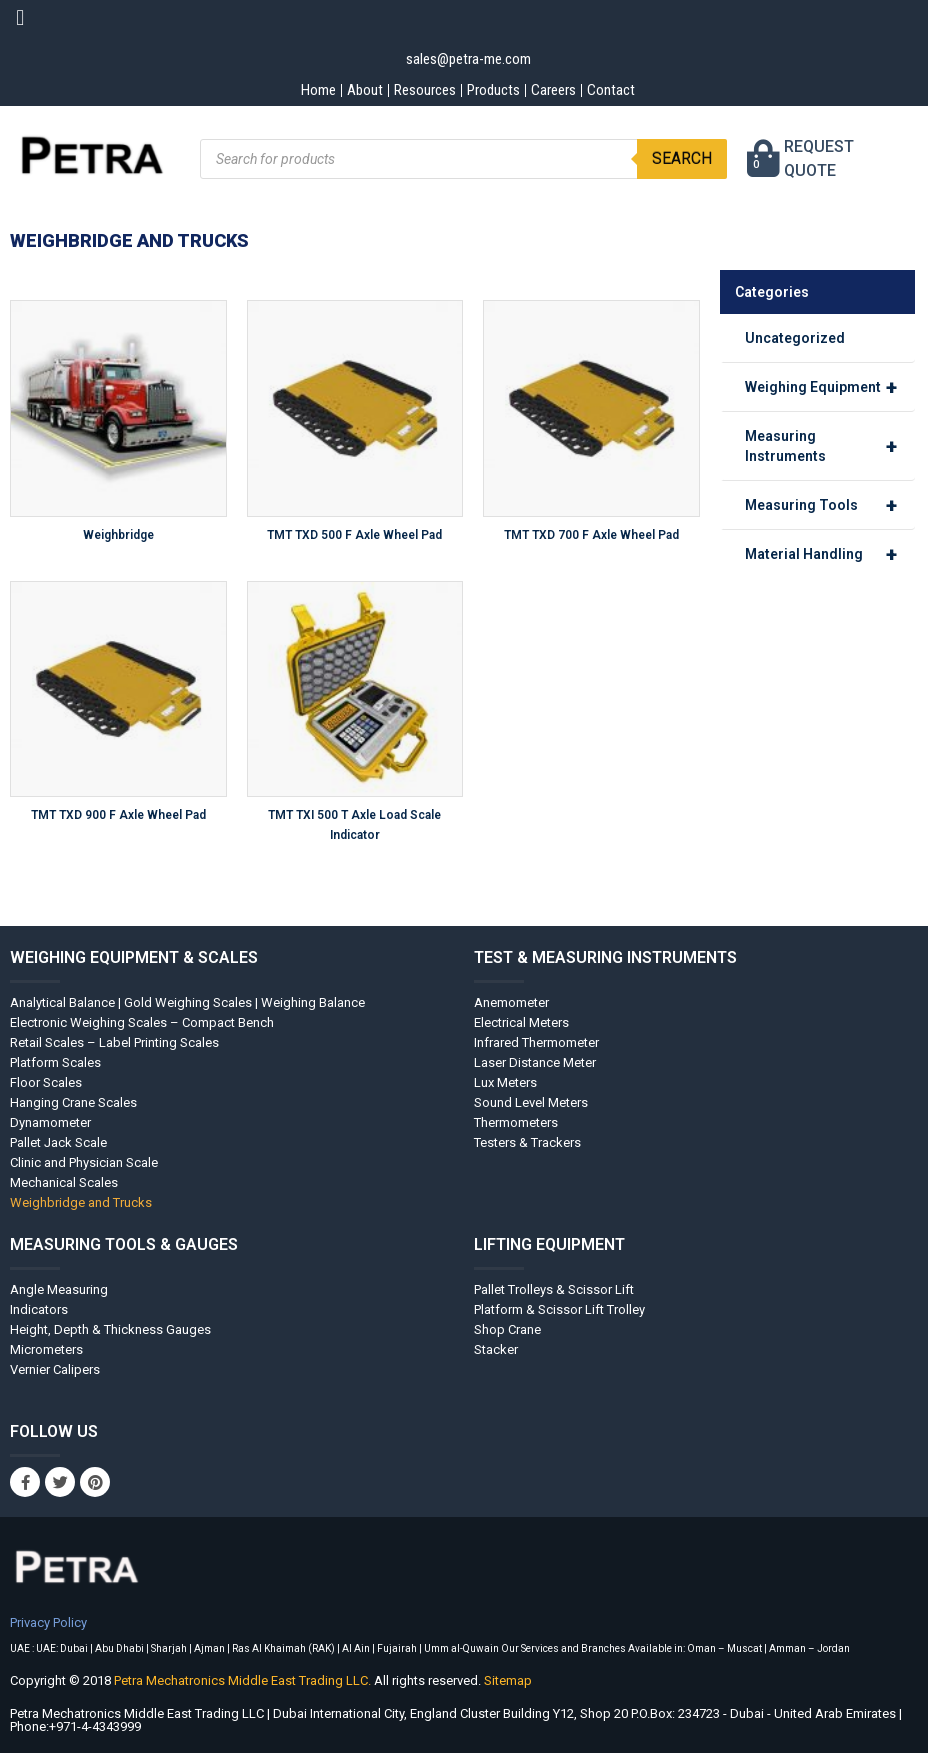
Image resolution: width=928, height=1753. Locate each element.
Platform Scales (55, 1062)
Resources (425, 90)
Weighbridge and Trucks (81, 1202)
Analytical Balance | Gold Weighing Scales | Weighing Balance (187, 1002)
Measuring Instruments (830, 446)
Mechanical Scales (64, 1182)
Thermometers (516, 1122)
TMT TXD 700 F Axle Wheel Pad (591, 535)
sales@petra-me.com (468, 59)
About (365, 90)
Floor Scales (46, 1082)
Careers (553, 90)
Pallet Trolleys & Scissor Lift (554, 1289)
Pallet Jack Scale (58, 1142)
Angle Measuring (59, 1289)
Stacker (496, 1349)
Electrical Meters (521, 1022)
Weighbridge (118, 535)
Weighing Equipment (830, 387)
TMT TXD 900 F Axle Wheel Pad (118, 815)
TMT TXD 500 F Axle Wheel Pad (354, 535)
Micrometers (46, 1349)
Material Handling (830, 554)
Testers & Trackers (527, 1142)
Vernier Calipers (55, 1369)
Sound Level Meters (531, 1102)
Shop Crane (507, 1329)
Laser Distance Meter (535, 1062)
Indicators (39, 1309)
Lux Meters (505, 1082)
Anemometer (511, 1002)
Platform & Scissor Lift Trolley (559, 1309)
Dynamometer (50, 1122)
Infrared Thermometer (536, 1042)
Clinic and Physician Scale (84, 1162)
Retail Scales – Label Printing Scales (114, 1042)
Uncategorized (795, 338)
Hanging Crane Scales (73, 1102)
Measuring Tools (830, 505)
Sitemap (508, 1680)
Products (493, 90)
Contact (611, 90)
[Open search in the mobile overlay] (464, 159)
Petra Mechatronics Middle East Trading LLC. (244, 1680)
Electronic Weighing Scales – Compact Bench (142, 1022)
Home (318, 90)
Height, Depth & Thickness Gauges (110, 1329)
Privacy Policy (48, 1622)
